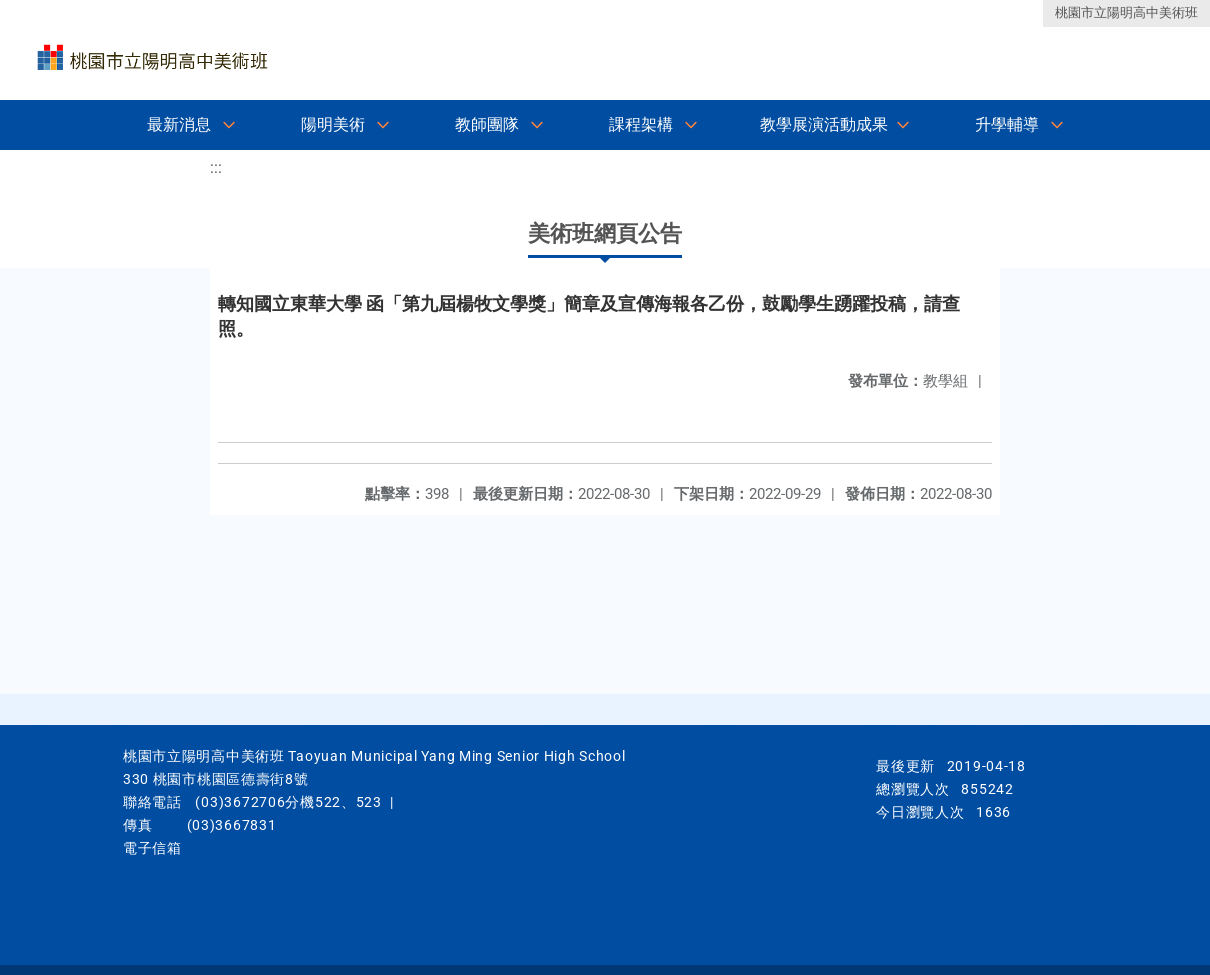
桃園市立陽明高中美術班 (1126, 12)
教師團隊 (487, 124)
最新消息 (179, 124)
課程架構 (641, 124)
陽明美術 (333, 124)
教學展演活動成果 (824, 124)
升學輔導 (1007, 124)
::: (216, 167)
